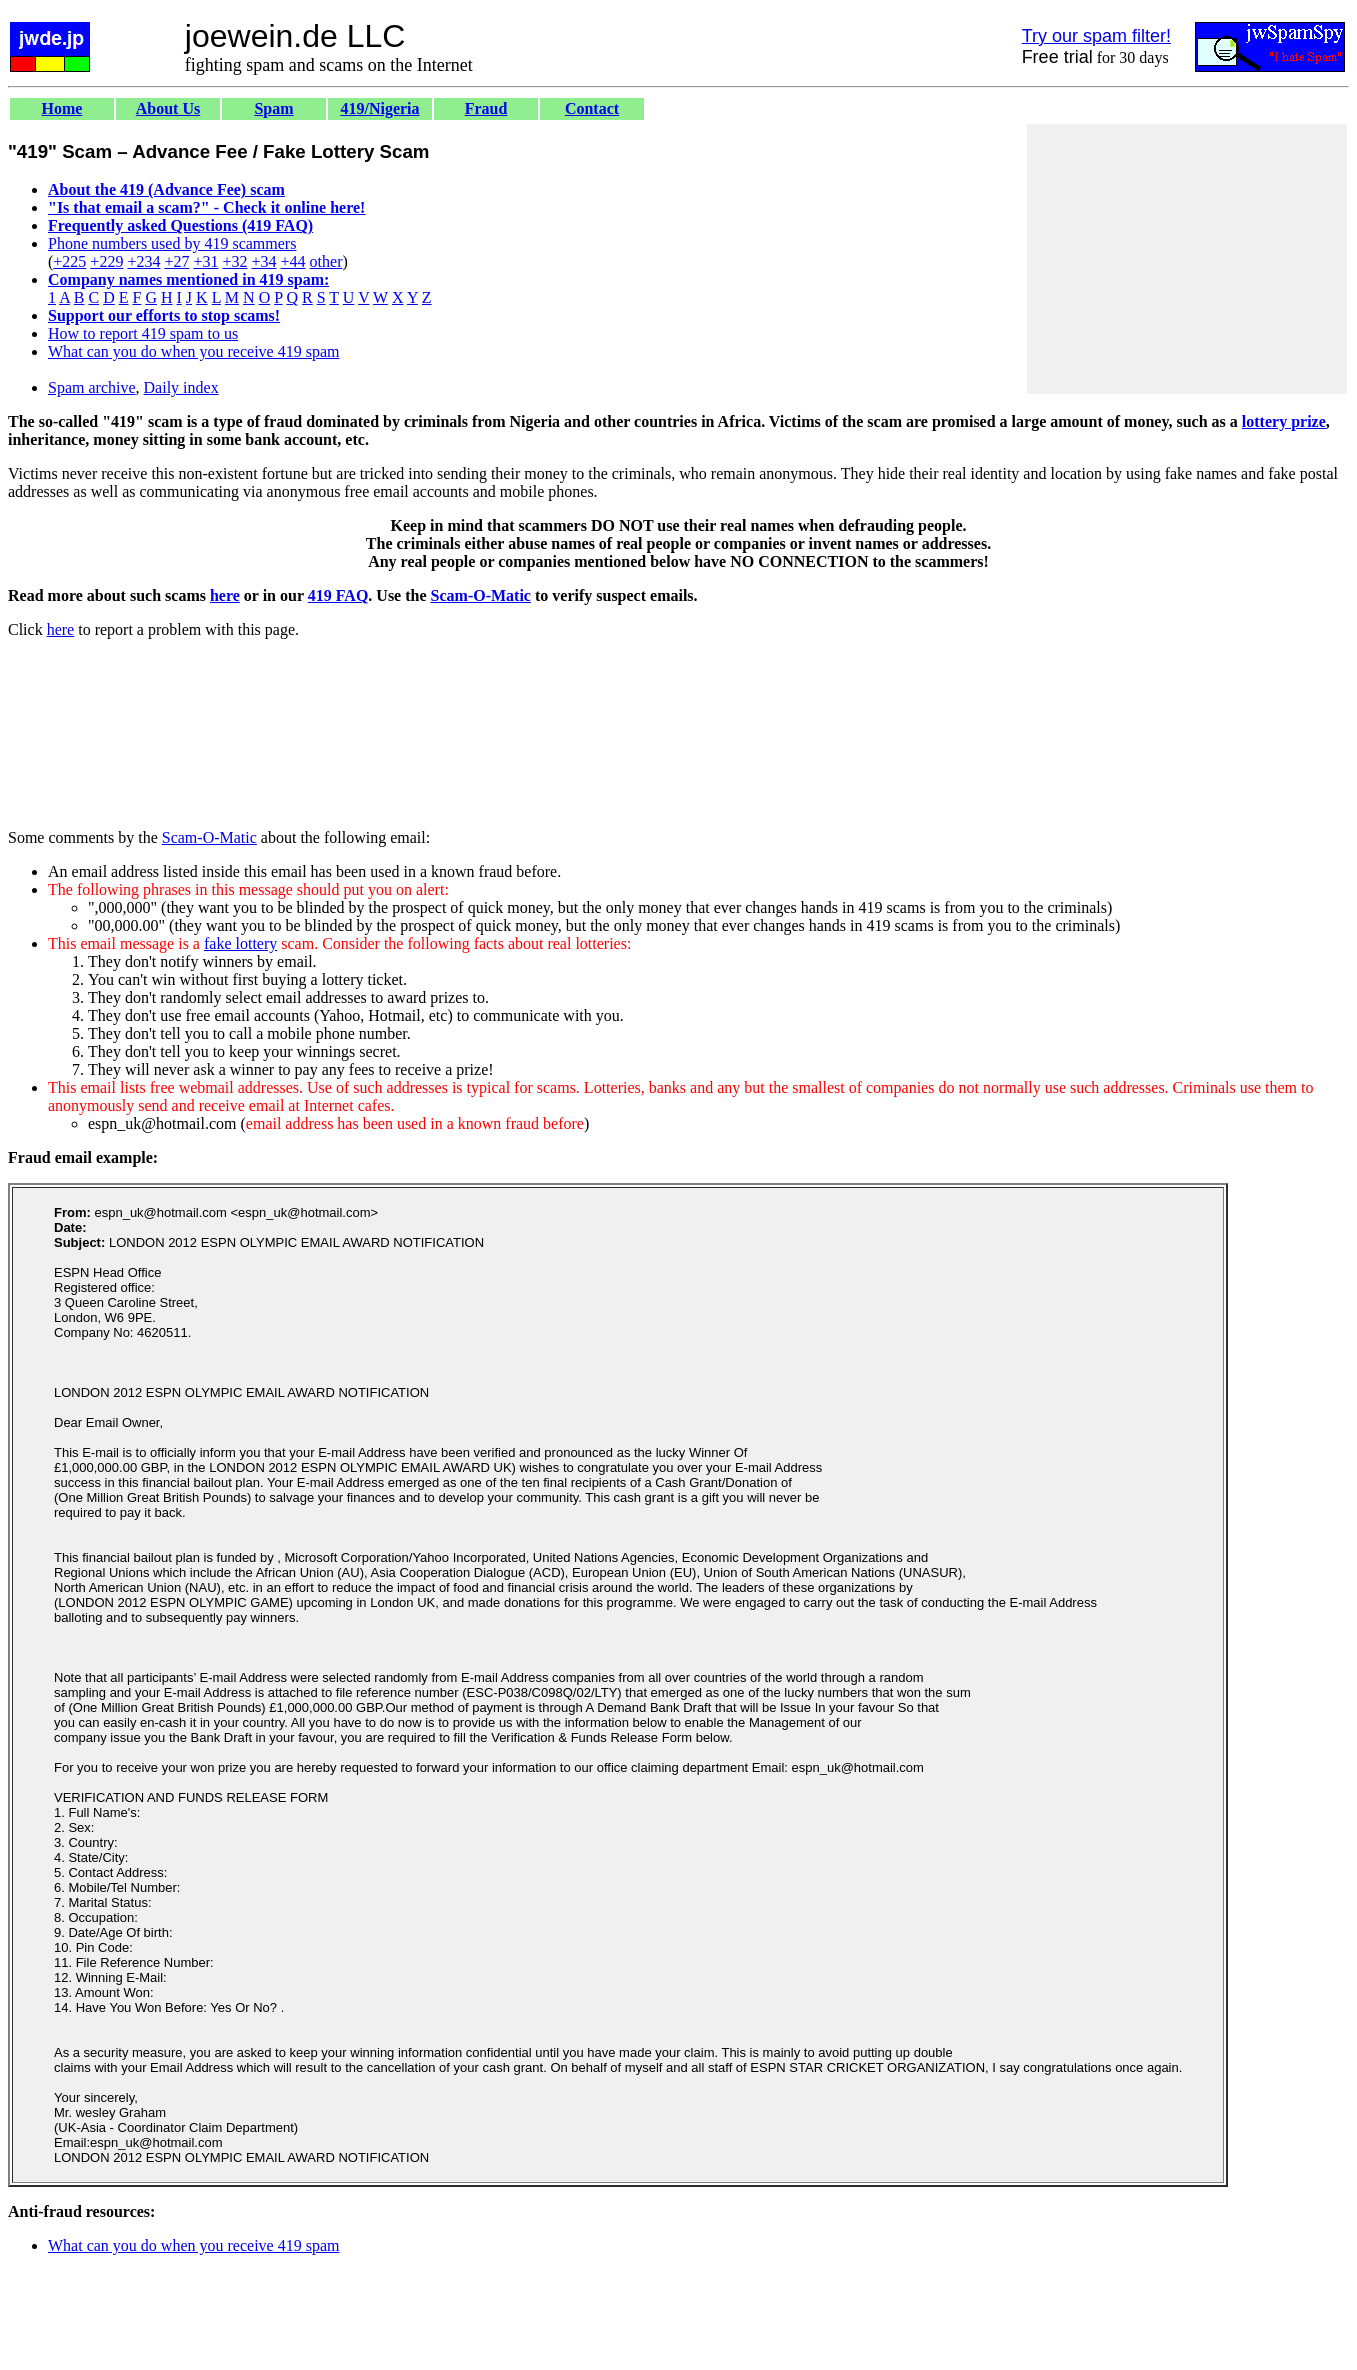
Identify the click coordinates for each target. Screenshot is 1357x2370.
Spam (273, 108)
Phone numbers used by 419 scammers (172, 243)
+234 (143, 261)
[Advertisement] (1187, 259)
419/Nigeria (379, 108)
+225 (69, 261)
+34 (264, 261)
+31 (205, 261)
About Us (168, 108)
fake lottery (240, 943)
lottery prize (1284, 421)
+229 (106, 261)
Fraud (486, 108)
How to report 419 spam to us (143, 333)
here (225, 595)
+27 (176, 261)
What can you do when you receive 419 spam (193, 351)
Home (62, 108)
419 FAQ (338, 595)
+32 (234, 261)
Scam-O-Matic (481, 595)
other (326, 261)
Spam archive (92, 387)
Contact (592, 108)
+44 (293, 261)
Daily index (181, 387)
